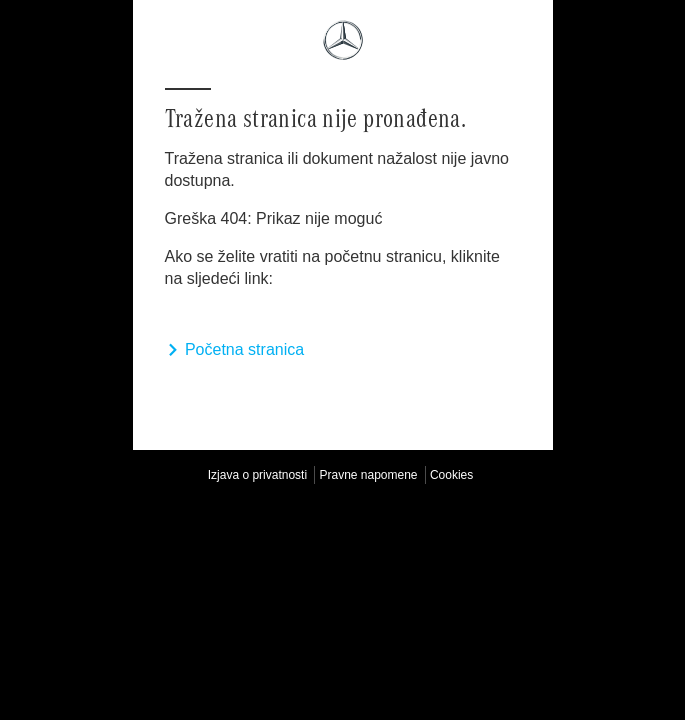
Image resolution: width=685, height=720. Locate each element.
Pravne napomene (368, 475)
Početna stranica (235, 349)
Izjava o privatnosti (257, 475)
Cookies (451, 475)
